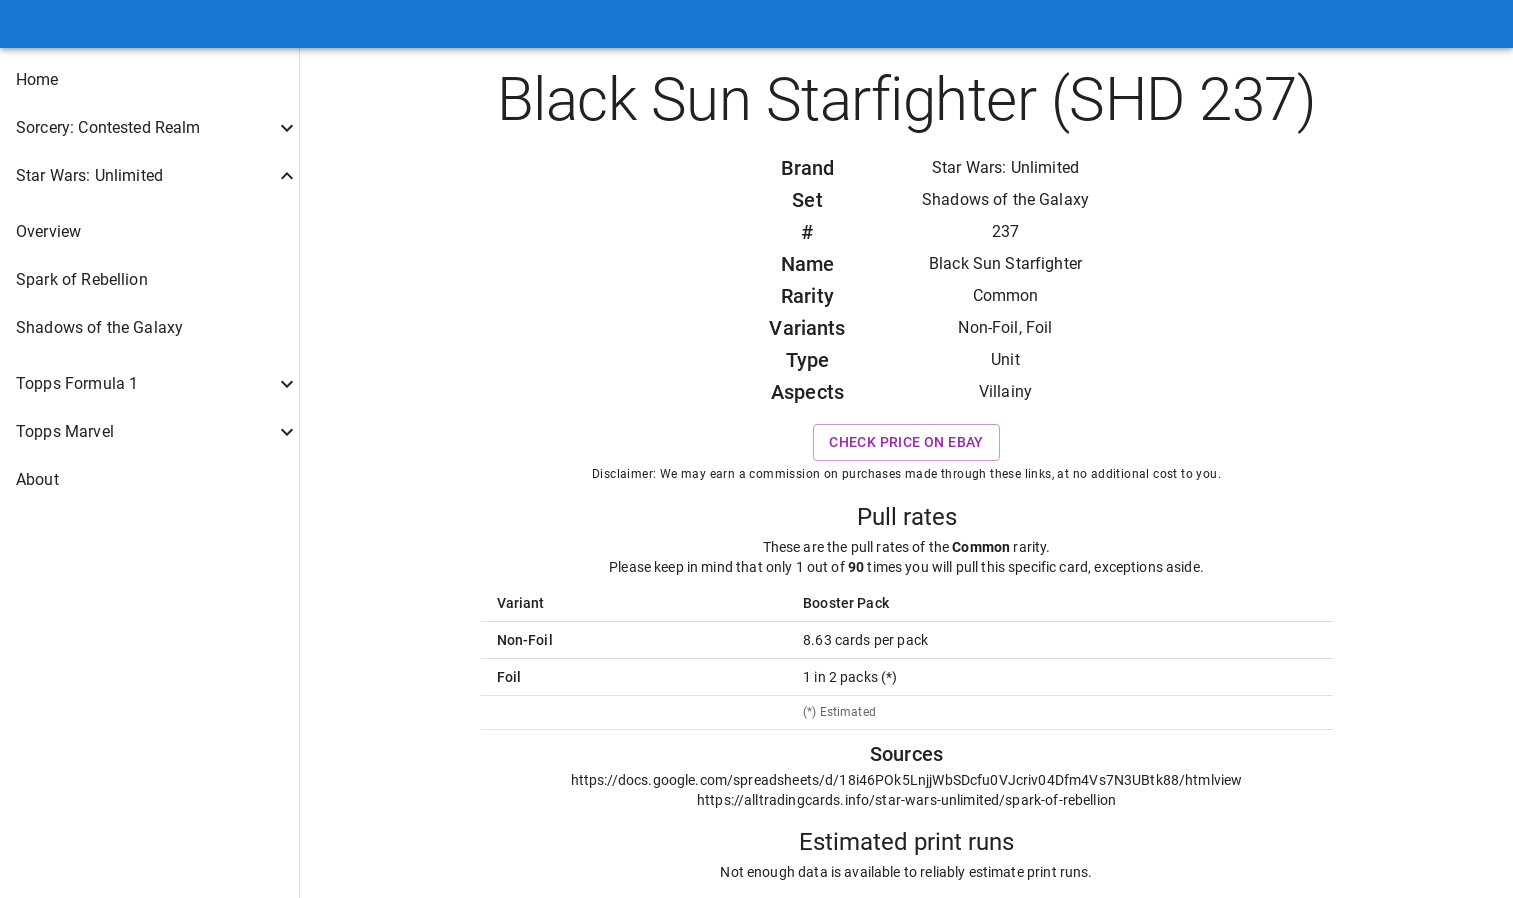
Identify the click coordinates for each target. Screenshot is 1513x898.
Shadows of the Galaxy (1005, 199)
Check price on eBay (906, 442)
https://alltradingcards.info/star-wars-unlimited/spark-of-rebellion (906, 800)
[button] (149, 80)
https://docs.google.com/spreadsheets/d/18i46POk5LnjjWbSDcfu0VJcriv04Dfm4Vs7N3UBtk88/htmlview (907, 780)
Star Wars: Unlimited (1005, 167)
